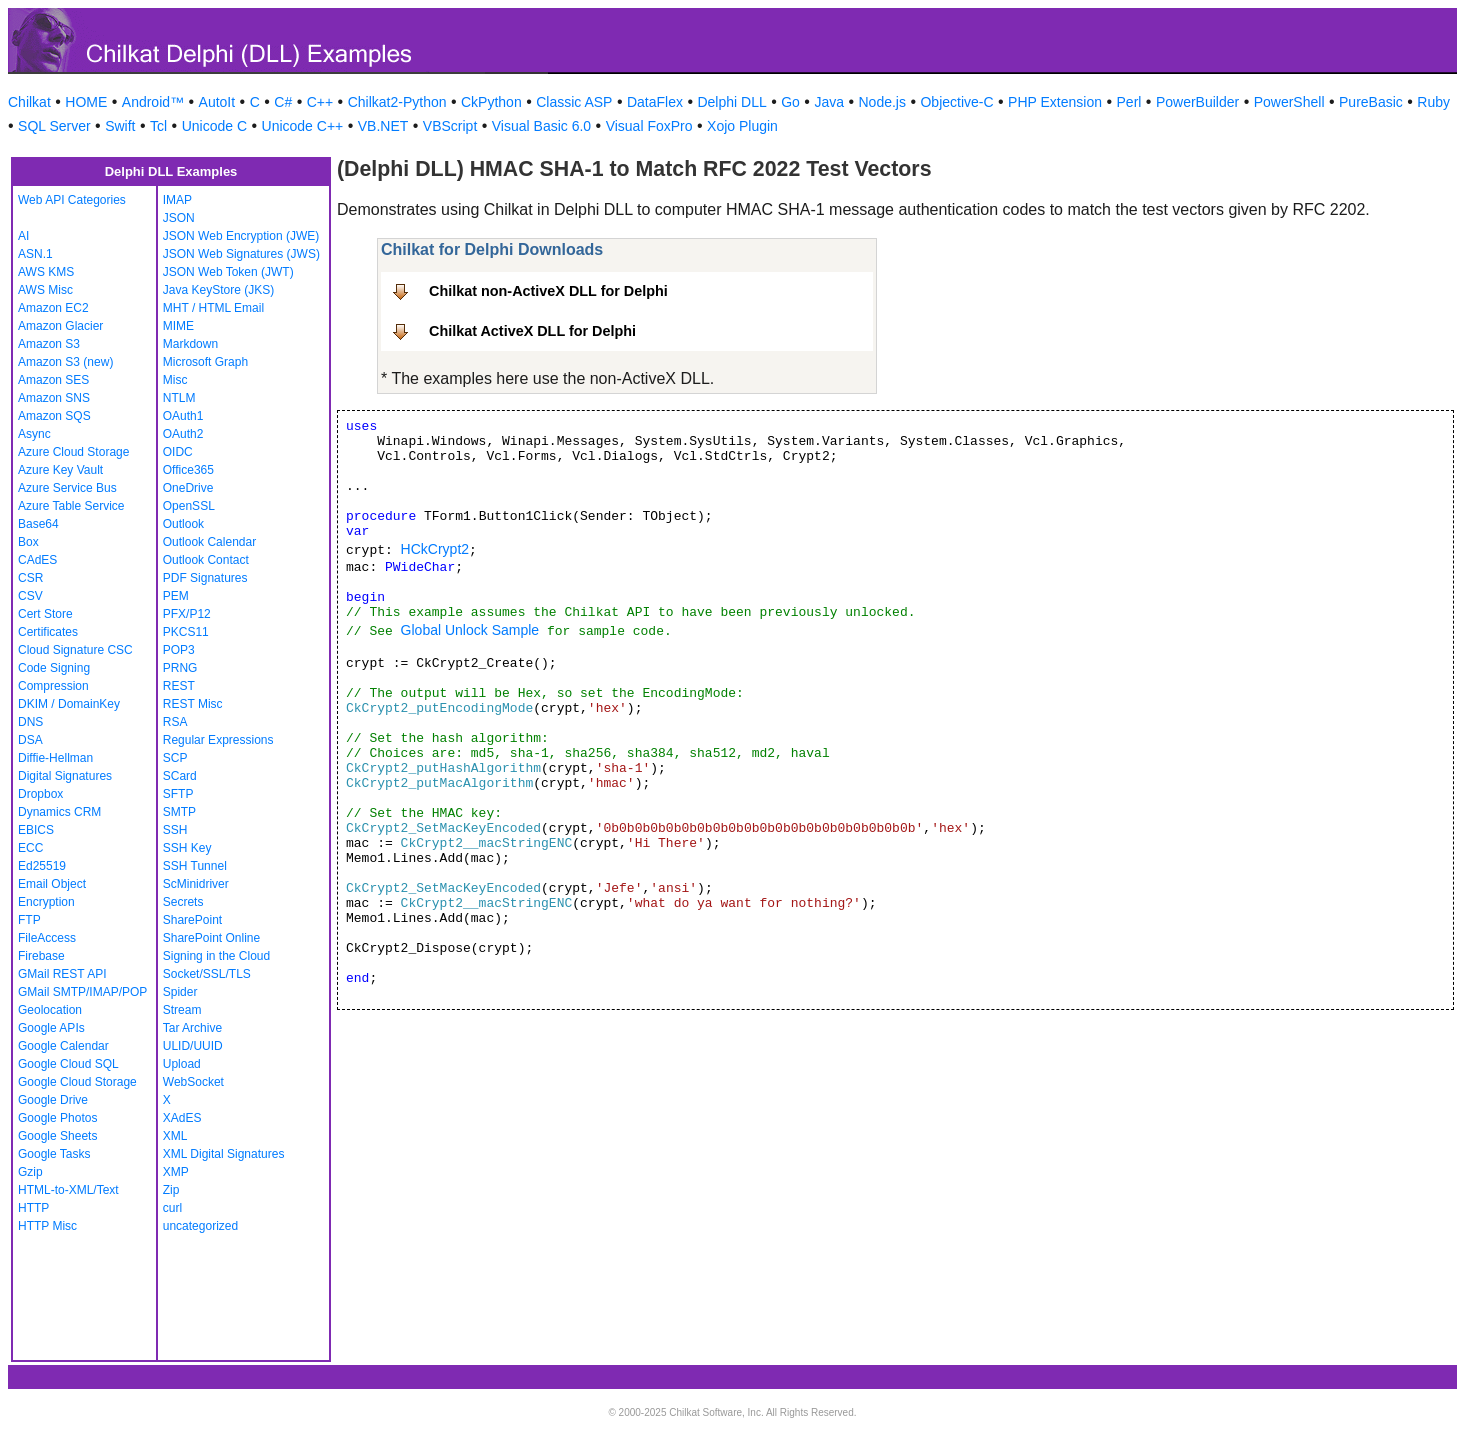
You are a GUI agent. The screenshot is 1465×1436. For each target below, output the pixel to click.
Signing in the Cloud (216, 956)
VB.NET (383, 126)
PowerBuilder (1197, 102)
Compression (53, 686)
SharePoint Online (211, 938)
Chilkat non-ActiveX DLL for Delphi (548, 291)
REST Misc (193, 704)
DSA (30, 740)
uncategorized (200, 1226)
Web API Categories (72, 200)
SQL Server (54, 126)
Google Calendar (63, 1046)
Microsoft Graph (205, 362)
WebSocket (193, 1082)
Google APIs (51, 1028)
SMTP (179, 812)
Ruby (1433, 102)
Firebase (41, 956)
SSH (175, 830)
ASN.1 (35, 254)
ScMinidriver (196, 884)
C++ (320, 102)
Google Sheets (57, 1136)
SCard (180, 776)
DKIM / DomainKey (69, 704)
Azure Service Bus (67, 488)
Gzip (30, 1172)
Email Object (52, 884)
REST (179, 686)
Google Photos (57, 1118)
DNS (30, 722)
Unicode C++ (303, 126)
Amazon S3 (49, 344)
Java (829, 102)
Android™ (153, 102)
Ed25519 (42, 866)
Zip (171, 1190)
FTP (29, 920)
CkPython (491, 102)
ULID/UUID (193, 1046)
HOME (86, 102)
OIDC (178, 452)
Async (34, 434)
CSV (30, 596)
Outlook (183, 524)
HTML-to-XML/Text (68, 1190)
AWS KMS (46, 272)
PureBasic (1371, 102)
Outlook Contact (206, 560)
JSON (179, 218)
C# (283, 102)
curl (172, 1208)
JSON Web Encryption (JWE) (241, 236)
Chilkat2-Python (397, 102)
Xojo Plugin (742, 126)
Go (790, 102)
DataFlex (655, 102)
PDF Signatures (205, 578)
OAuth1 (183, 416)
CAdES (37, 560)
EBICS (36, 830)
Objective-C (956, 102)
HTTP (33, 1208)
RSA (175, 722)
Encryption (46, 902)
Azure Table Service (71, 506)
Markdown (190, 344)
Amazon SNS (54, 398)
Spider (180, 992)
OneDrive (188, 488)
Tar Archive (192, 1028)
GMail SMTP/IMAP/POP (82, 992)
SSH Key (187, 848)
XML (175, 1136)
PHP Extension (1055, 102)
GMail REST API (62, 974)
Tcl (158, 126)
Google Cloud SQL (68, 1064)
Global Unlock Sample (470, 630)
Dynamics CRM (59, 812)
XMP (176, 1172)
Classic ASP (574, 102)
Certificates (48, 632)
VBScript (450, 126)
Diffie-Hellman (55, 758)
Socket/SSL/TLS (207, 974)
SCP (175, 758)
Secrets (183, 902)
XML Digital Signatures (224, 1154)
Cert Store (45, 614)
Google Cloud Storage (77, 1082)
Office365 (188, 470)
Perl (1129, 102)
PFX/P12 (187, 614)
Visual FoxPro (649, 126)
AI (23, 236)
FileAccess (47, 938)
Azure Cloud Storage (73, 452)
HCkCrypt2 (435, 549)
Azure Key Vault (60, 470)
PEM (176, 596)
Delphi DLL (731, 102)
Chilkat (29, 102)
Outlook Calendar (209, 542)
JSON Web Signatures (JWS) (241, 254)
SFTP (178, 794)
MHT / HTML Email (213, 308)
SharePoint (192, 920)
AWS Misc (45, 290)
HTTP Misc (47, 1226)
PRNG (180, 668)
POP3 (179, 650)
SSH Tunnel (195, 866)
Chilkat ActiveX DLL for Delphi (532, 331)
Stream (182, 1010)
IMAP (177, 200)
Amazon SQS (54, 416)
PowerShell (1289, 102)
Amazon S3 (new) (65, 362)
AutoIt (217, 102)
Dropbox (40, 794)
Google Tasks (54, 1154)
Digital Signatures (65, 776)
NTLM (179, 398)
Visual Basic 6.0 (541, 126)
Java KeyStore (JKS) (218, 290)
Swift (120, 126)
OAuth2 (183, 434)
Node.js (882, 102)
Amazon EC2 (53, 308)
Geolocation (50, 1010)
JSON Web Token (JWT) (228, 272)
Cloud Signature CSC (75, 650)
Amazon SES (53, 380)
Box (28, 542)
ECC (30, 848)
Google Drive (53, 1100)
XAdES (182, 1118)
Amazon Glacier (60, 326)
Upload (182, 1064)
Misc (175, 380)
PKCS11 (186, 632)
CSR (30, 578)
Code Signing (54, 668)
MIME (178, 326)
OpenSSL (189, 506)
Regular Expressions (218, 740)
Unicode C (214, 126)
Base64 (38, 524)
